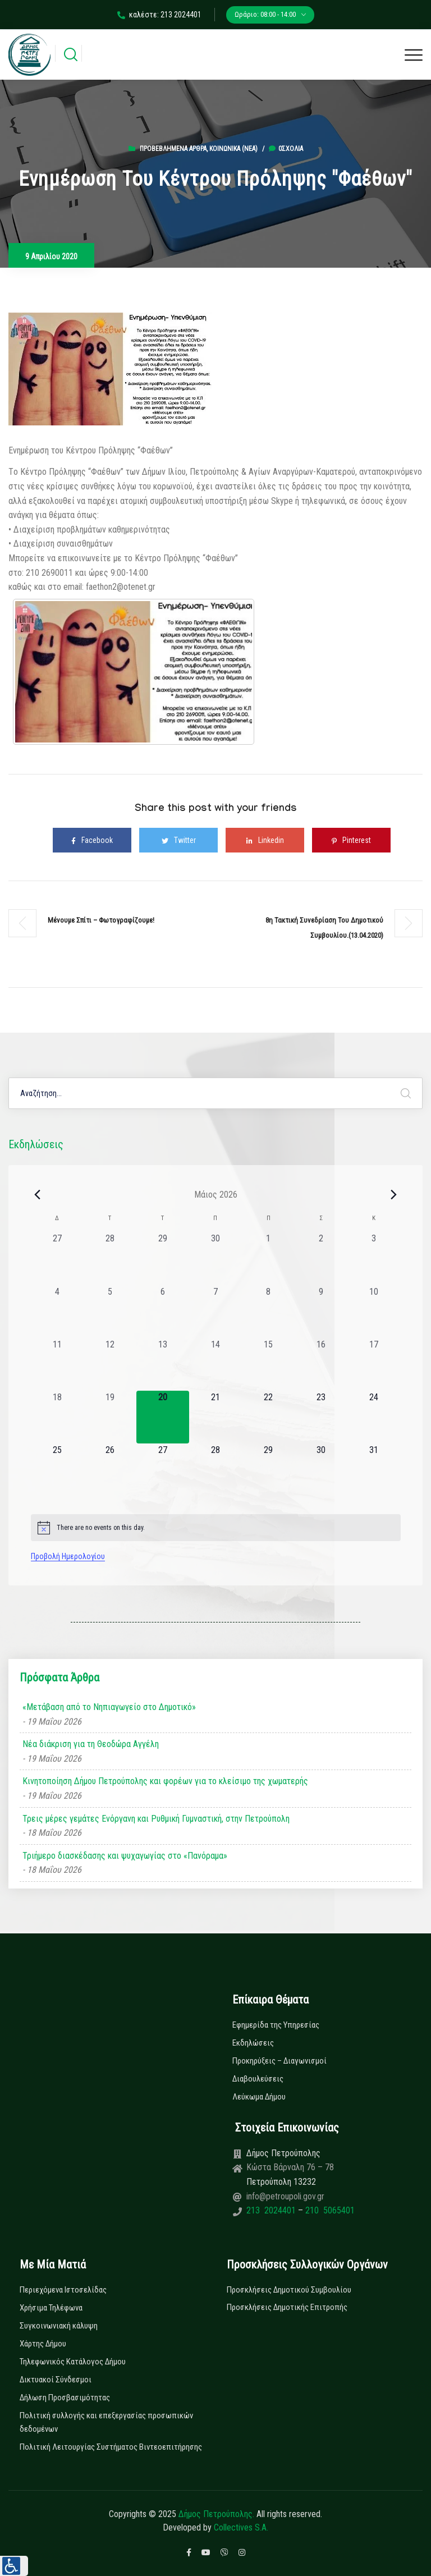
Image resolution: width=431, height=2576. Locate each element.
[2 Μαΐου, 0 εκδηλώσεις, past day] (321, 1258)
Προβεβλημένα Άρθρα (173, 149)
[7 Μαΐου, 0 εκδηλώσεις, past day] (215, 1311)
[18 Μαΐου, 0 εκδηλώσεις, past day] (57, 1417)
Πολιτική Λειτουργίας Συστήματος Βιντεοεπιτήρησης (111, 2447)
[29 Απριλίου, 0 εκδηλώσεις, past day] (162, 1258)
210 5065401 (329, 2210)
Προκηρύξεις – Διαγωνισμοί (279, 2061)
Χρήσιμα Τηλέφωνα (51, 2308)
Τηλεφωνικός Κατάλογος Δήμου (73, 2362)
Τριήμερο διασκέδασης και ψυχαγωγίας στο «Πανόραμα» (124, 1855)
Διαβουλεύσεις (257, 2079)
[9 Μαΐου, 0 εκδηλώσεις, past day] (321, 1311)
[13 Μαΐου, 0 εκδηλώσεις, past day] (162, 1364)
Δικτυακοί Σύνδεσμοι (55, 2380)
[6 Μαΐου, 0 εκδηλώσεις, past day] (162, 1311)
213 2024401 (272, 2210)
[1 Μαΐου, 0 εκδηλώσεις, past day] (268, 1258)
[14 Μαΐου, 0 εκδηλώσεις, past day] (215, 1364)
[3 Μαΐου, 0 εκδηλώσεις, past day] (373, 1258)
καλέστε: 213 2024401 (159, 14)
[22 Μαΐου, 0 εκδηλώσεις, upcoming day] (268, 1417)
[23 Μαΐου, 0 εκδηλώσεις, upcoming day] (321, 1417)
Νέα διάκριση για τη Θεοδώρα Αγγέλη (90, 1744)
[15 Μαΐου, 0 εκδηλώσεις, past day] (268, 1364)
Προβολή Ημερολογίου (68, 1556)
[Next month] (394, 1194)
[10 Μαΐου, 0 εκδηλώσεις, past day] (373, 1311)
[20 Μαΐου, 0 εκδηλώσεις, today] (162, 1417)
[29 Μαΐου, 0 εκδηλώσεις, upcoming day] (268, 1469)
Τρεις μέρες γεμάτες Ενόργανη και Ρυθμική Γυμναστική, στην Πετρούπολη (156, 1818)
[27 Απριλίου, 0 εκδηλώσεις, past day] (57, 1258)
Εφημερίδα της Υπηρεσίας (275, 2025)
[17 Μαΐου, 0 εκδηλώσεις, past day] (373, 1364)
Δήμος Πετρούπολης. (216, 2514)
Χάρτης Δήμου (43, 2344)
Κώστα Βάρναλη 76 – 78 (290, 2167)
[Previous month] (37, 1194)
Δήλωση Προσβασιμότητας (65, 2397)
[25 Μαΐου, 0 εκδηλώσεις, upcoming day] (57, 1469)
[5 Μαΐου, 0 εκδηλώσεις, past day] (110, 1311)
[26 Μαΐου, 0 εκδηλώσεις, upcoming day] (110, 1469)
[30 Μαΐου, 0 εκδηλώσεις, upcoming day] (321, 1469)
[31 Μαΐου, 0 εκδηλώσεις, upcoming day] (373, 1469)
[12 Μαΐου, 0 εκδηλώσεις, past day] (110, 1364)
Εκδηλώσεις (253, 2043)
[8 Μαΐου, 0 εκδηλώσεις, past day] (268, 1311)
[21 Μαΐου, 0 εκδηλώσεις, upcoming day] (215, 1417)
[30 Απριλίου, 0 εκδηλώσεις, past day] (215, 1258)
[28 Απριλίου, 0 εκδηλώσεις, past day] (110, 1258)
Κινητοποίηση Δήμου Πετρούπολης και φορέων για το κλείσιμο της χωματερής (165, 1781)
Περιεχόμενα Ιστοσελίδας (63, 2290)
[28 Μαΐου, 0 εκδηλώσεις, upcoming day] (215, 1469)
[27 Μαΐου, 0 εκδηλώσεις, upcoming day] (162, 1469)
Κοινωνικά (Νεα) (233, 149)
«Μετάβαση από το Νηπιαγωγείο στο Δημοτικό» (109, 1707)
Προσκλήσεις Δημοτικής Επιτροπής (287, 2307)
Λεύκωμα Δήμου (259, 2097)
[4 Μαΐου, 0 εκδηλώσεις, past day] (57, 1311)
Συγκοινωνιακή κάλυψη (59, 2326)
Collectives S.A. (241, 2527)
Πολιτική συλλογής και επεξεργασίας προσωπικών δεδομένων (106, 2422)
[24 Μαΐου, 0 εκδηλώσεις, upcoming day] (373, 1417)
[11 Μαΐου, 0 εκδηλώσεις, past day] (57, 1364)
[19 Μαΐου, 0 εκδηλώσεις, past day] (110, 1417)
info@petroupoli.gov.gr (285, 2196)
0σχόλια (286, 149)
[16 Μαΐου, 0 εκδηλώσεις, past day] (321, 1364)
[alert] (216, 1527)
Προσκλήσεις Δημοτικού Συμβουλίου (289, 2290)
